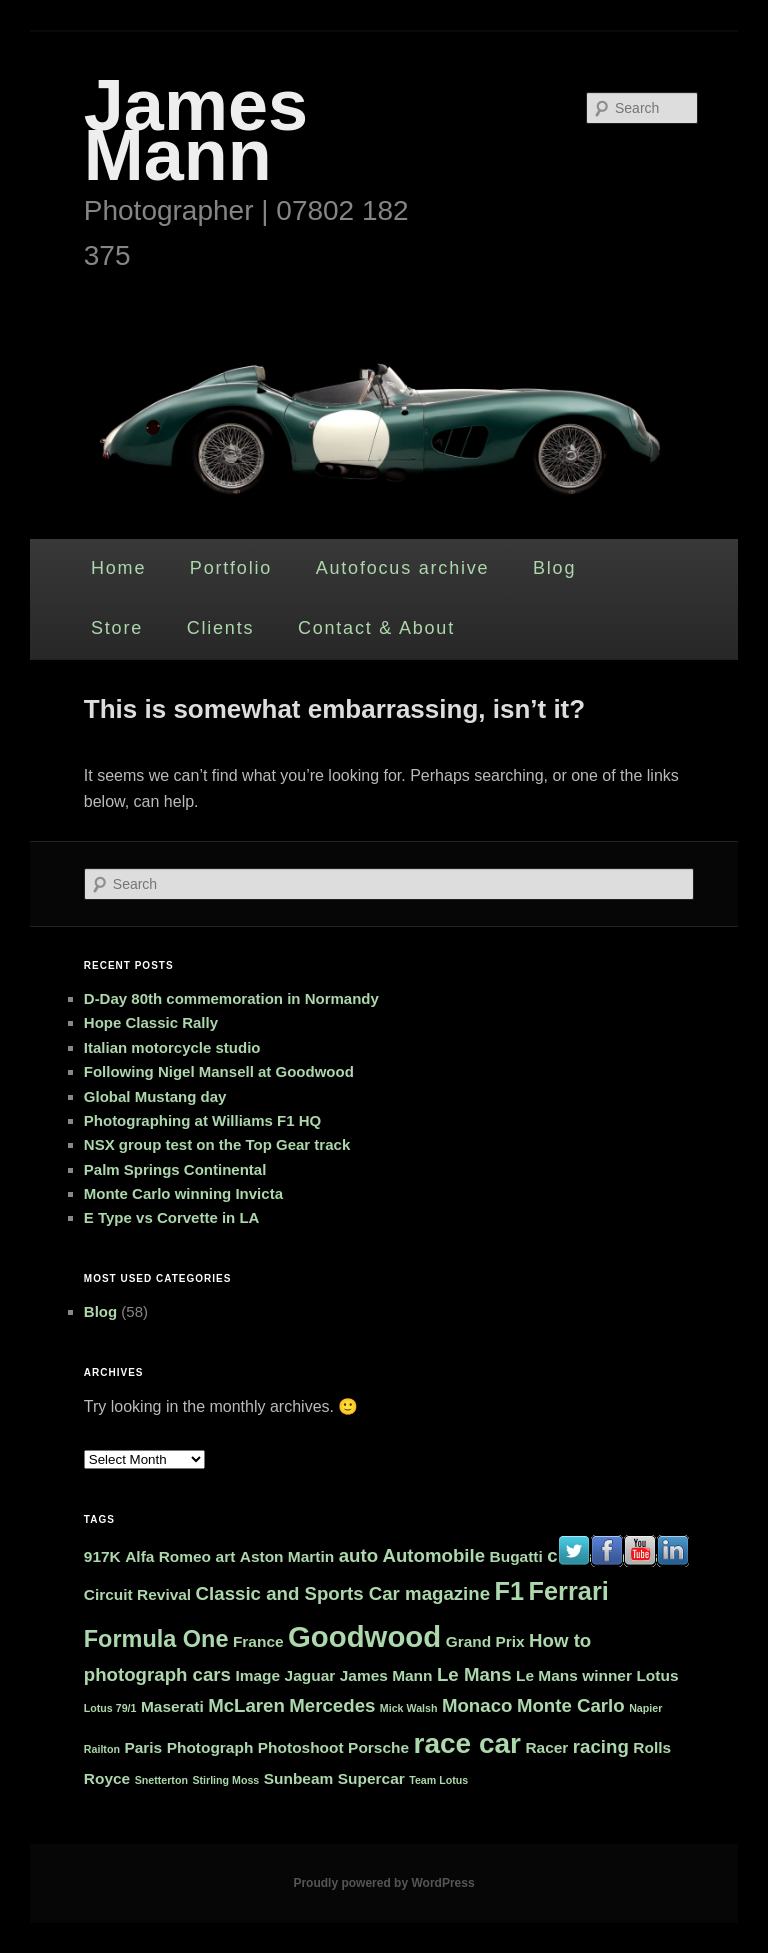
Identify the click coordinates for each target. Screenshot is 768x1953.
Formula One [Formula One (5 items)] (156, 1639)
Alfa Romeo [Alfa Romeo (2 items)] (168, 1556)
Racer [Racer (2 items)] (546, 1747)
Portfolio (231, 568)
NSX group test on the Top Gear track (217, 1144)
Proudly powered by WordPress (383, 1883)
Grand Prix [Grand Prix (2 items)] (485, 1641)
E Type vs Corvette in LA (172, 1217)
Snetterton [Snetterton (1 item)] (161, 1780)
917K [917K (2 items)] (102, 1556)
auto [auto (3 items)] (358, 1555)
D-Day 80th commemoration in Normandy (231, 998)
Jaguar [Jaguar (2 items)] (310, 1675)
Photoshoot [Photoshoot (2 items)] (301, 1747)
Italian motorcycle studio (172, 1047)
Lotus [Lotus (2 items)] (657, 1675)
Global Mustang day (155, 1096)
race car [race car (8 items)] (467, 1743)
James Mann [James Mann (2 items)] (386, 1675)
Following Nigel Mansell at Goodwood (219, 1071)
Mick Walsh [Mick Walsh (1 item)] (409, 1708)
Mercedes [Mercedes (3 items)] (332, 1705)
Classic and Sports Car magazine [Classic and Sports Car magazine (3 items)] (343, 1593)
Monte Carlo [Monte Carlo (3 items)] (571, 1705)
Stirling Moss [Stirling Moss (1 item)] (225, 1780)
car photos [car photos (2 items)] (619, 1556)
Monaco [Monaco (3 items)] (477, 1705)
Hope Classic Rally (151, 1022)
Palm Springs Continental (175, 1169)
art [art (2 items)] (226, 1556)
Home (118, 568)
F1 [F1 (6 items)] (510, 1591)
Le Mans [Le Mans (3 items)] (474, 1674)
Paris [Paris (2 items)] (143, 1747)
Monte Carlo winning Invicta (183, 1193)
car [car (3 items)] (561, 1555)
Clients (221, 628)
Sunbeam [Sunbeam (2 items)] (299, 1778)
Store (117, 628)
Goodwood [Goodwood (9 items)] (364, 1636)
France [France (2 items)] (258, 1641)
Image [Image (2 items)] (257, 1675)
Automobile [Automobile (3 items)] (433, 1555)
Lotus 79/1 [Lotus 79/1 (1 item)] (110, 1708)
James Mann (196, 130)
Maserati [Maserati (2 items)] (172, 1706)
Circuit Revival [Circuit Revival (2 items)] (137, 1594)
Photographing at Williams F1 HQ (202, 1120)
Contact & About (376, 628)
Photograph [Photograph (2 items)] (210, 1747)
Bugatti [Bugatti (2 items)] (516, 1556)
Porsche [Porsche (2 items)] (378, 1747)
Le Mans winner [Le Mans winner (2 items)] (574, 1675)
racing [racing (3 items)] (601, 1746)
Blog (554, 568)
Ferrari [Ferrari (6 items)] (569, 1591)
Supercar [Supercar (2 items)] (371, 1778)
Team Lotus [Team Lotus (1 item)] (438, 1780)
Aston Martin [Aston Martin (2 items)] (287, 1556)
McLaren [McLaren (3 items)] (246, 1705)
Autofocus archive (403, 568)
